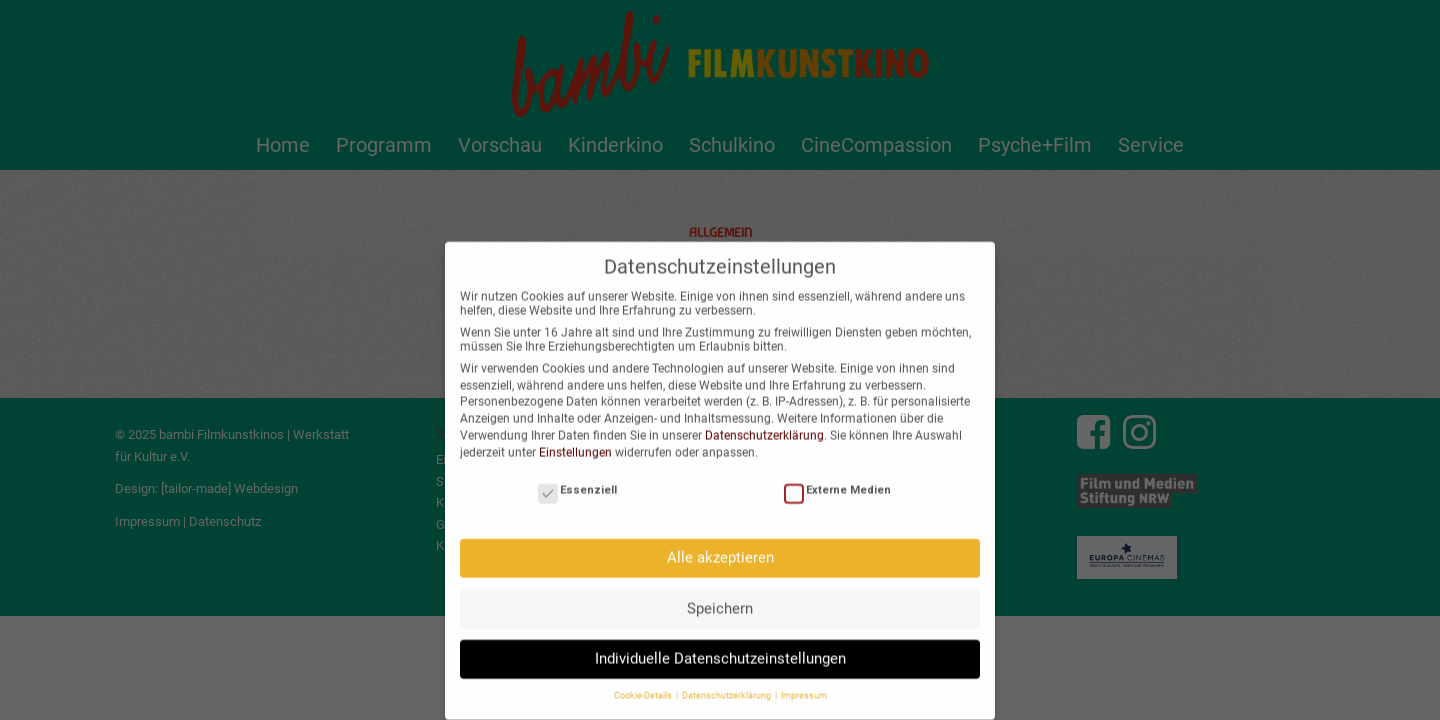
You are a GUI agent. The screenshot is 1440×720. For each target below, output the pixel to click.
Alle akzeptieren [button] (720, 544)
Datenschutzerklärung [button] (727, 683)
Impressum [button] (804, 683)
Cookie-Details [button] (644, 683)
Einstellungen (575, 439)
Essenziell (577, 476)
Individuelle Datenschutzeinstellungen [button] (720, 645)
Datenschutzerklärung (764, 422)
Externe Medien (837, 476)
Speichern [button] (720, 595)
